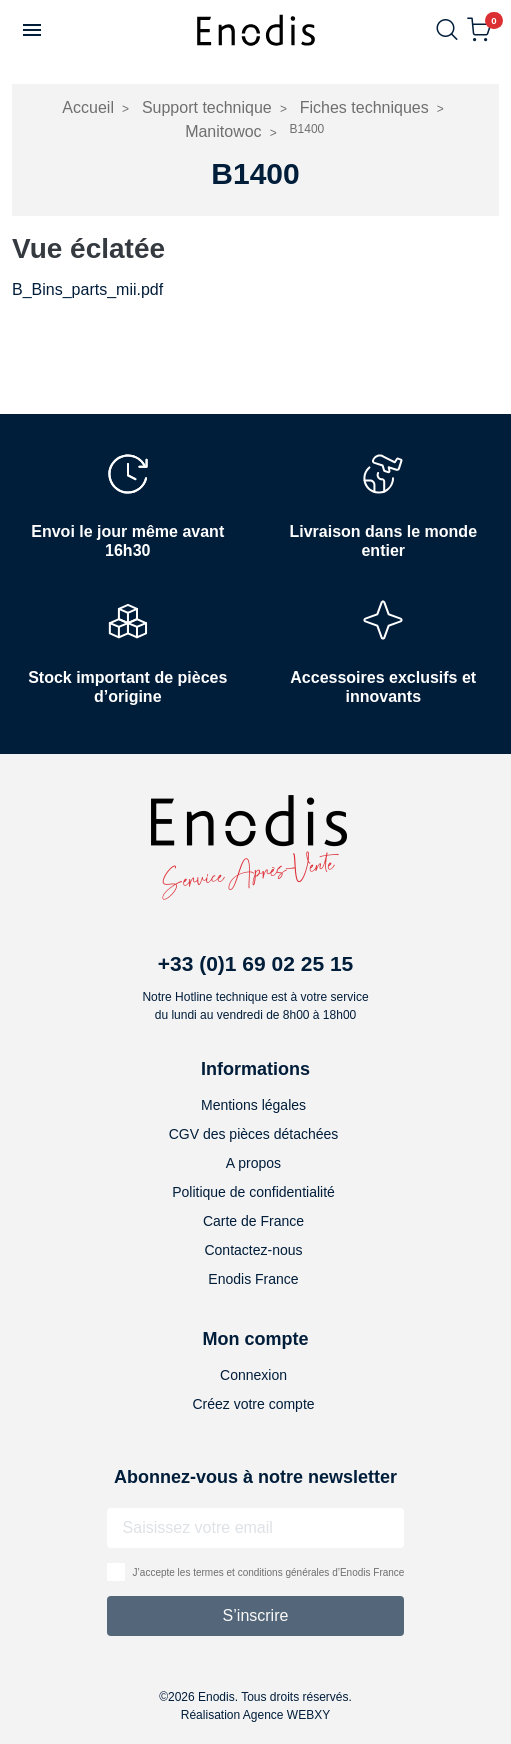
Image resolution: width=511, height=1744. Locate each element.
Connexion (253, 1375)
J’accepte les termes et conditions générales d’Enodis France (269, 1572)
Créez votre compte (253, 1404)
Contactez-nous (253, 1250)
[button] (32, 30)
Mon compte (255, 1339)
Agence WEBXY (286, 1715)
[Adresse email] (256, 1528)
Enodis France (253, 1279)
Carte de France (253, 1221)
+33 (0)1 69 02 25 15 (256, 963)
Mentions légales (253, 1105)
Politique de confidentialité (253, 1192)
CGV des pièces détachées (254, 1134)
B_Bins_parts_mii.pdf (87, 289)
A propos (253, 1163)
